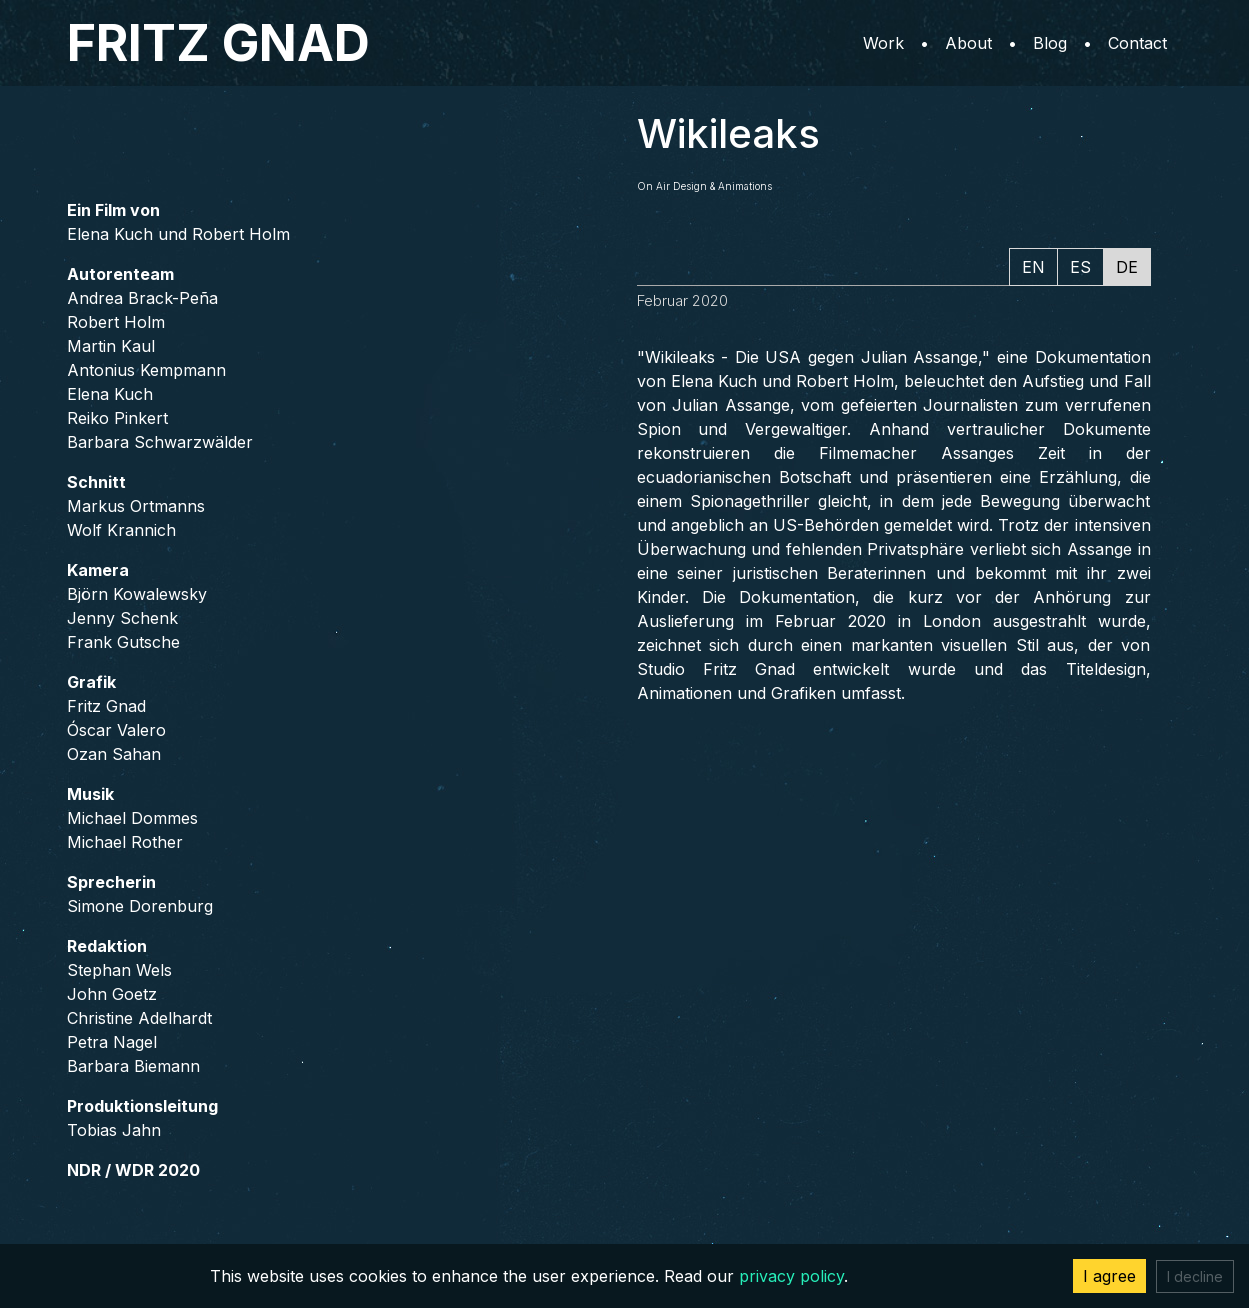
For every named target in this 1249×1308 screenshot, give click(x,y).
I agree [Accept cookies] (1109, 1276)
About (968, 43)
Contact (1137, 43)
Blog (1050, 43)
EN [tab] (1033, 267)
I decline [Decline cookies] (1195, 1276)
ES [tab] (1080, 267)
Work (883, 43)
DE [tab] (1127, 267)
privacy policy (791, 1276)
